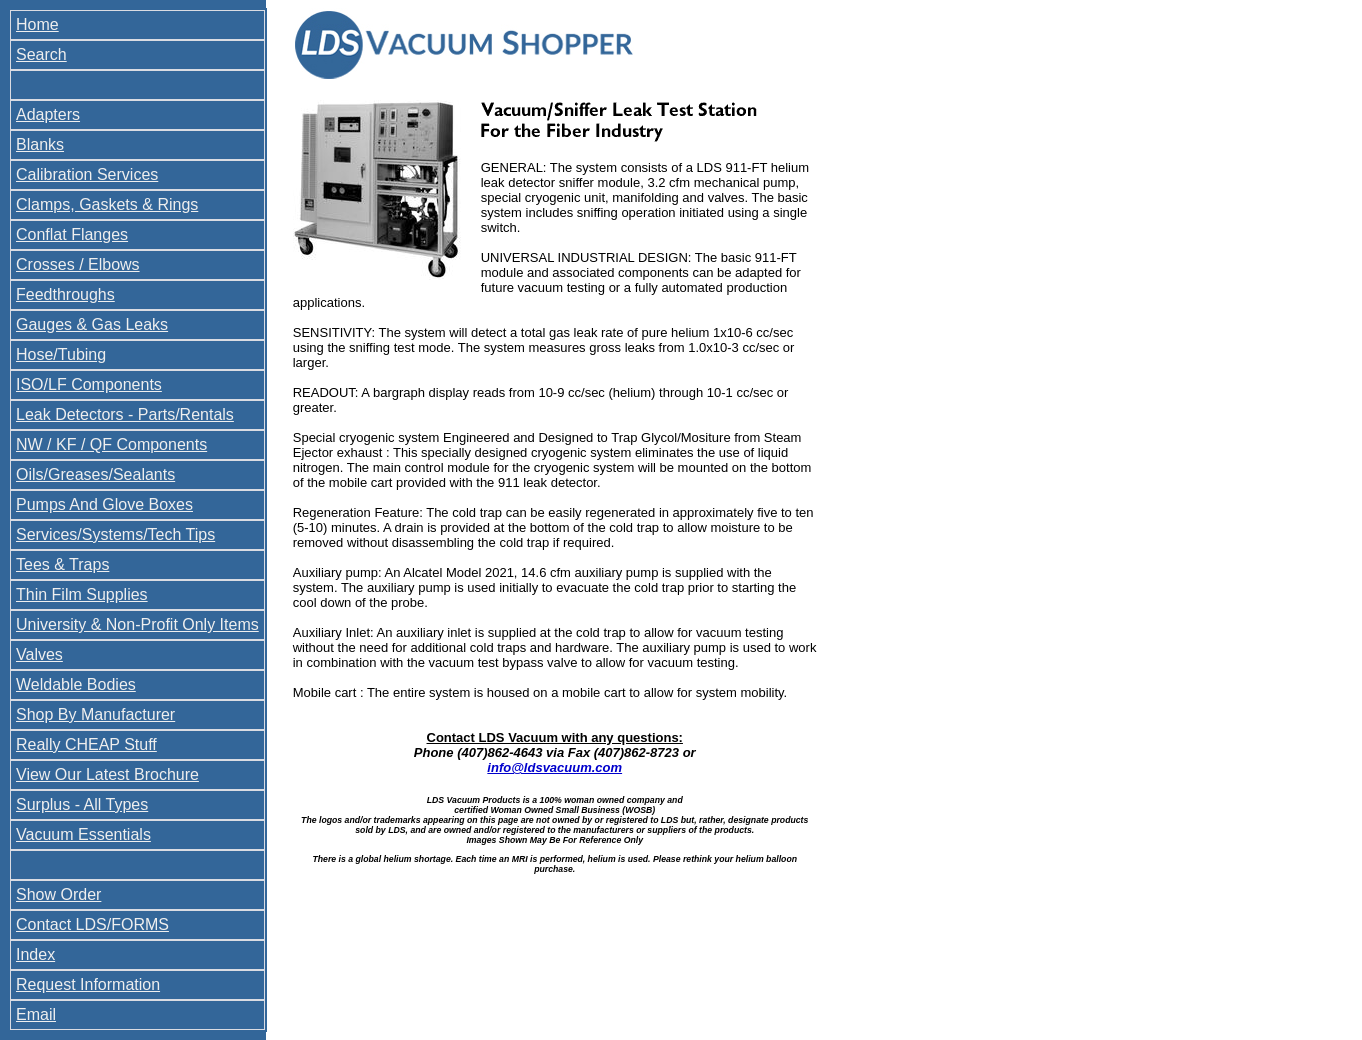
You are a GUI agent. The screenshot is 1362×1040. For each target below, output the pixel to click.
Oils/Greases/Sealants (95, 474)
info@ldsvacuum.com (554, 767)
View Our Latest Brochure (107, 774)
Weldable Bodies (76, 684)
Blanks (40, 144)
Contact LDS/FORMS (92, 924)
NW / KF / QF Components (111, 444)
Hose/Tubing (61, 354)
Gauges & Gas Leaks (92, 324)
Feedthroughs (65, 294)
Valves (39, 654)
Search (41, 54)
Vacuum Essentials (83, 834)
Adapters (48, 114)
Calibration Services (87, 174)
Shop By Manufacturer (95, 714)
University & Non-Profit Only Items (137, 624)
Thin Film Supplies (82, 594)
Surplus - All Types (82, 804)
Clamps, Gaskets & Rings (107, 204)
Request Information (88, 984)
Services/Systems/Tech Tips (115, 534)
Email (36, 1014)
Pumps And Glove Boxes (104, 504)
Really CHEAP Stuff (86, 744)
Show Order (58, 894)
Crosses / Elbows (78, 264)
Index (35, 954)
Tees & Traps (62, 564)
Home (37, 24)
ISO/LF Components (89, 384)
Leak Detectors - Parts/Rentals (125, 414)
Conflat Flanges (72, 234)
